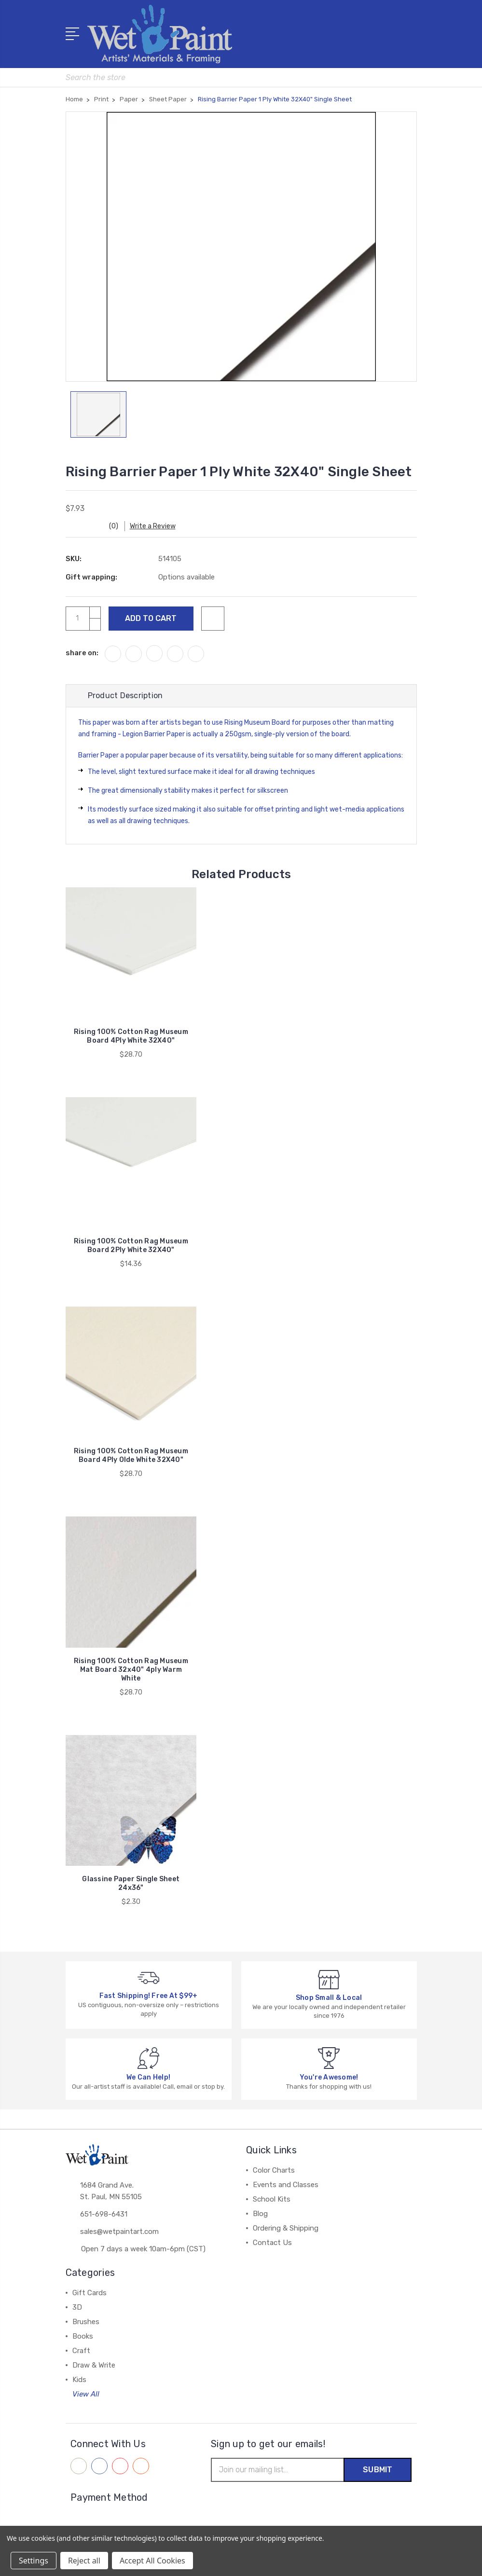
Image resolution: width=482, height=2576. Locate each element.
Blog (260, 2213)
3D (77, 2307)
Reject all (84, 2560)
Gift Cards (89, 2292)
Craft (81, 2350)
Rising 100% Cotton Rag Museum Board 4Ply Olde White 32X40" (131, 1455)
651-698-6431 (103, 2214)
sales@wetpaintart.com (119, 2231)
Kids (79, 2379)
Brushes (85, 2321)
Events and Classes (285, 2184)
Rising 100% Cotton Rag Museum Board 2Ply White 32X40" (131, 1245)
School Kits (271, 2199)
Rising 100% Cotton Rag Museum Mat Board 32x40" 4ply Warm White (131, 1669)
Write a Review (153, 526)
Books (82, 2336)
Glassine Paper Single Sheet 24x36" (130, 1883)
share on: (82, 652)
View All (85, 2394)
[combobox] (241, 77)
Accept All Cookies (152, 2560)
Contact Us (272, 2242)
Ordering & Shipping (285, 2228)
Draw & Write (93, 2365)
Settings (33, 2560)
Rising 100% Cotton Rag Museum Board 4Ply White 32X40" (131, 1036)
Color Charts (274, 2170)
